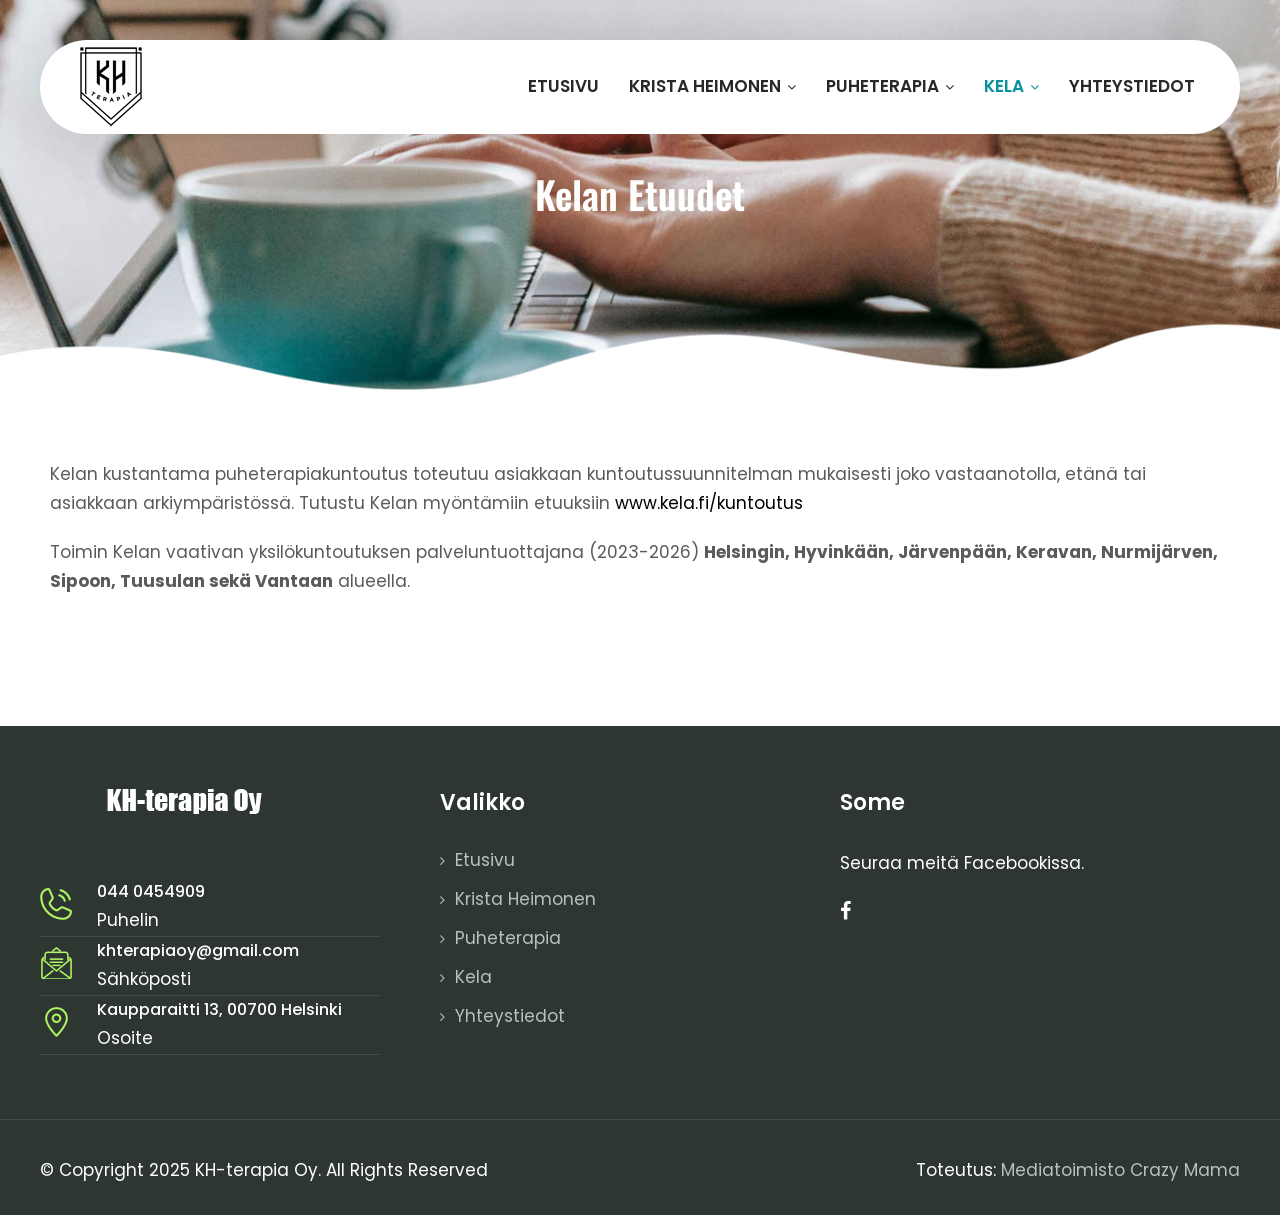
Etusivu (563, 86)
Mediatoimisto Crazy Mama (1120, 1170)
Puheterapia (890, 86)
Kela (1011, 86)
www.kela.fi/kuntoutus (709, 503)
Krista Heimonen (712, 86)
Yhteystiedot (1132, 86)
